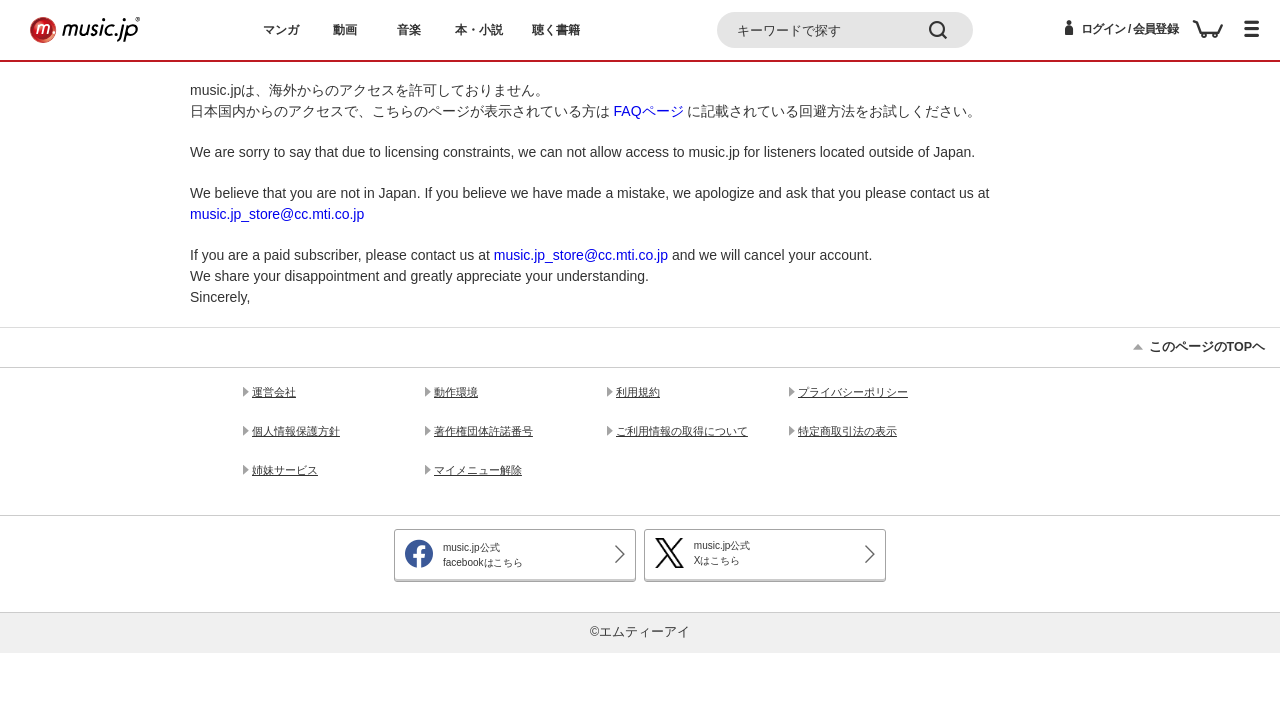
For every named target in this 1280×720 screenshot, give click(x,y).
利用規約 (638, 392)
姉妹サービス (285, 470)
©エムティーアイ (640, 632)
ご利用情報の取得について (682, 431)
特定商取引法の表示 (847, 431)
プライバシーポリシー (853, 392)
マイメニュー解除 (478, 470)
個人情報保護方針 (296, 431)
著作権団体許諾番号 (483, 431)
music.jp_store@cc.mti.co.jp (277, 214)
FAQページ (649, 111)
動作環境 (456, 392)
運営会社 (274, 392)
